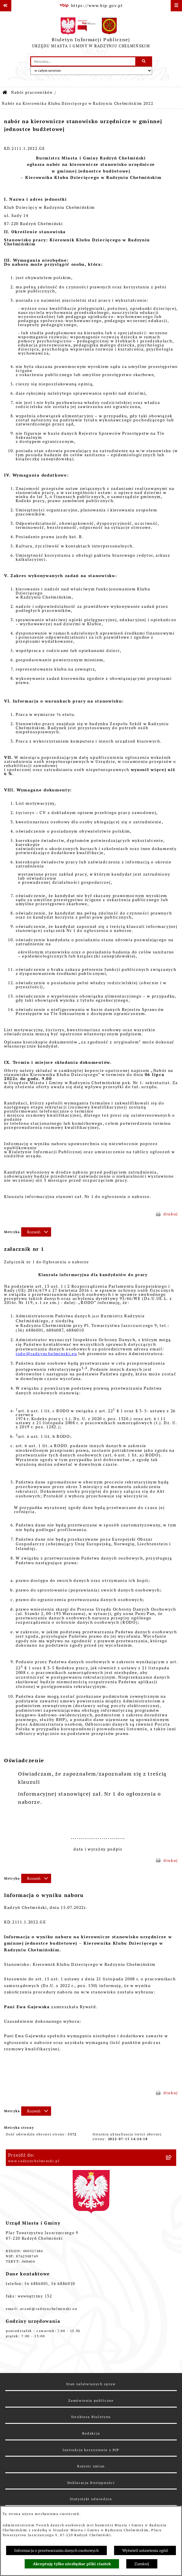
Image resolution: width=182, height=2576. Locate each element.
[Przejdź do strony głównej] (91, 34)
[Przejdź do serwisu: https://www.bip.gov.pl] (90, 6)
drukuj (170, 1214)
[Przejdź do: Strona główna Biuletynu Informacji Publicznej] (5, 92)
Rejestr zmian (91, 2466)
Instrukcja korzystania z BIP (91, 2450)
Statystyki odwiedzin (91, 2499)
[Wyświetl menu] (176, 5)
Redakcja (91, 2433)
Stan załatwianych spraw (91, 2384)
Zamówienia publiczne (91, 2400)
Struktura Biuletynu (91, 2417)
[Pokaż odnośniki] (5, 5)
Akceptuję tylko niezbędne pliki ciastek (72, 2563)
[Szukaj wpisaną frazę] (144, 61)
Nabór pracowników (32, 92)
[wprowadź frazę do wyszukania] (83, 61)
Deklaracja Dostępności (91, 2482)
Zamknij (141, 2563)
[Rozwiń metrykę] (36, 1232)
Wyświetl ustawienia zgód (145, 2550)
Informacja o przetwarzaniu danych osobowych (56, 2550)
